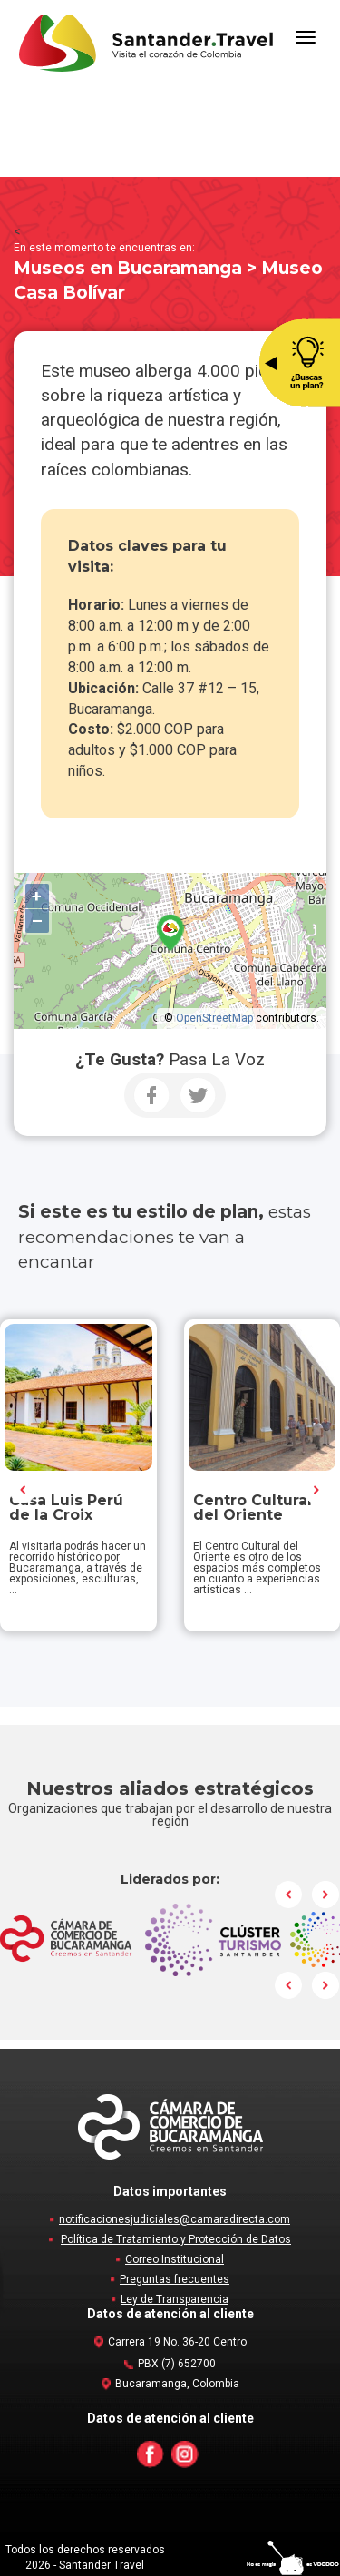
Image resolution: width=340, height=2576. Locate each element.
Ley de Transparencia (174, 2299)
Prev (23, 1489)
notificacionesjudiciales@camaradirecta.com (174, 2219)
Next (316, 1489)
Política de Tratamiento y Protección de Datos (176, 2239)
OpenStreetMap (214, 1018)
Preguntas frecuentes (174, 2279)
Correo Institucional (174, 2259)
